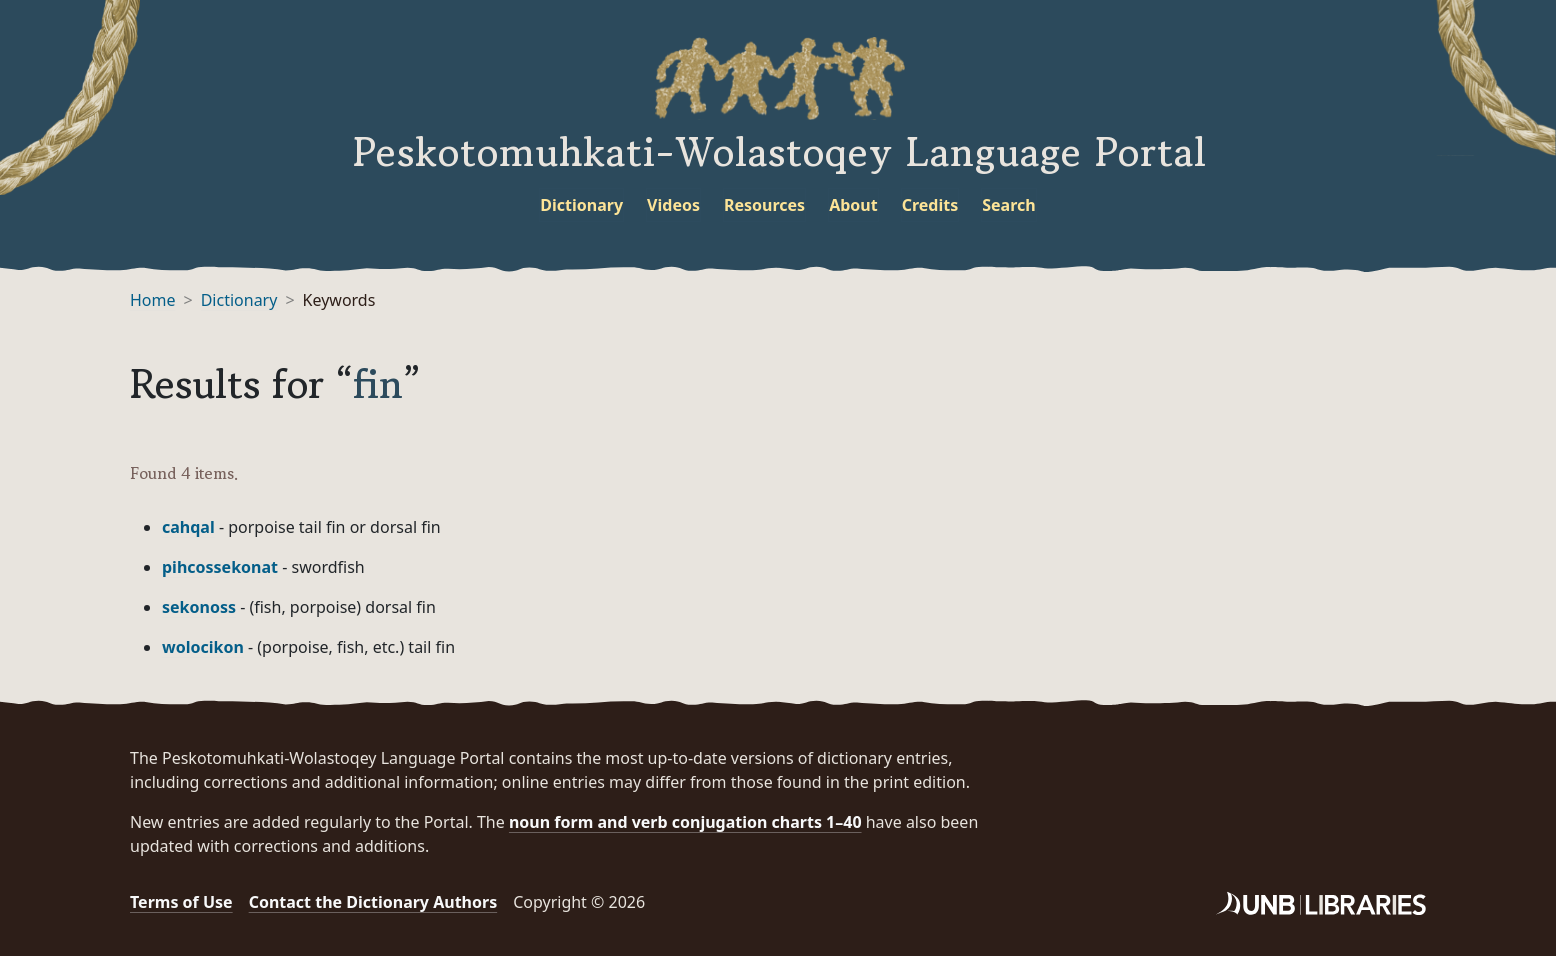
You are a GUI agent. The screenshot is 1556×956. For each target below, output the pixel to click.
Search (1008, 205)
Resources (764, 205)
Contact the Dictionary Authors (373, 902)
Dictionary (581, 205)
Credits (930, 205)
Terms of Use (181, 902)
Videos (673, 205)
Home (153, 300)
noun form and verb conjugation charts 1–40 (685, 822)
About (853, 205)
